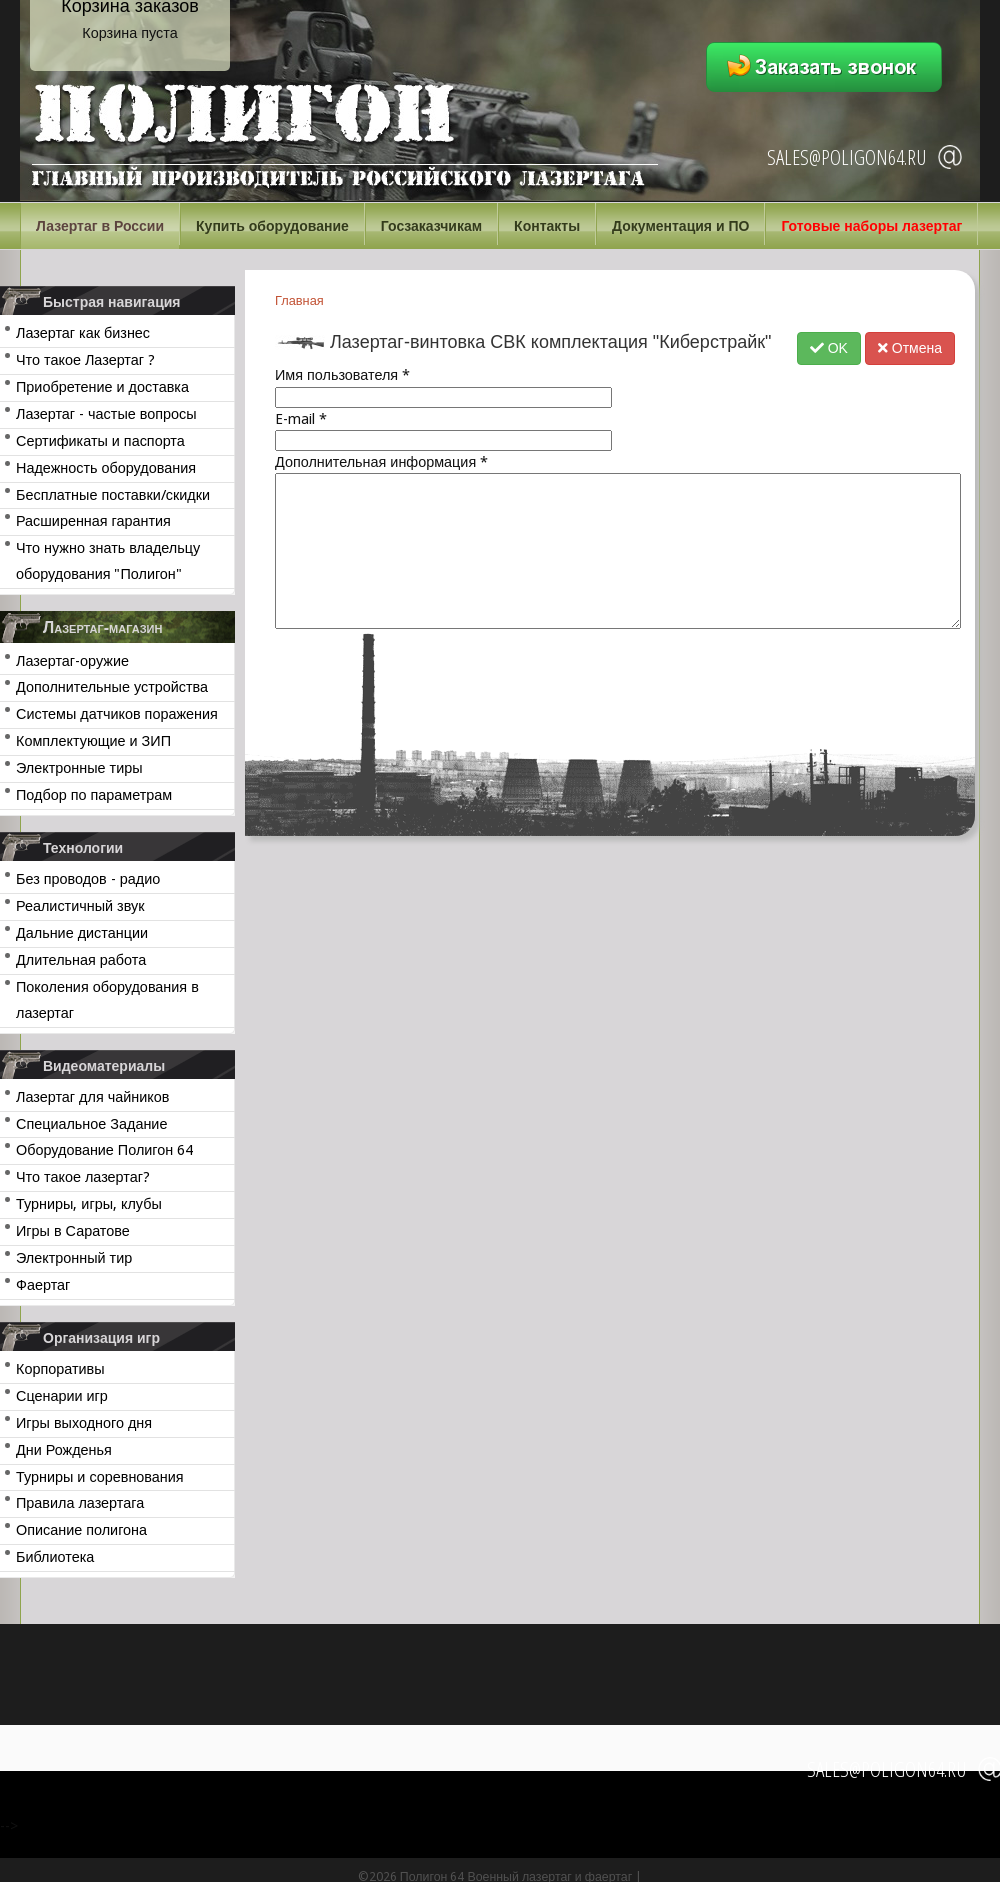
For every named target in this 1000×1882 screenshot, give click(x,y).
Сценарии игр (62, 1396)
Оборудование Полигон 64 (104, 1150)
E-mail (301, 419)
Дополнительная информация (381, 462)
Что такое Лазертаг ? (85, 360)
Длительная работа (81, 960)
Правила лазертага (80, 1503)
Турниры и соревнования (100, 1477)
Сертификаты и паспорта (100, 441)
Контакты (547, 226)
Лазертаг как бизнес (83, 333)
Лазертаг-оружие (72, 661)
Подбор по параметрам (94, 795)
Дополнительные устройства (112, 687)
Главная (299, 300)
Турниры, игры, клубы (89, 1204)
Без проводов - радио (88, 879)
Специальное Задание (91, 1124)
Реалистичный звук (80, 906)
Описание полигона (81, 1530)
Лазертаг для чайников (92, 1097)
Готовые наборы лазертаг (871, 226)
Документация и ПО (680, 226)
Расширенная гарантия (93, 521)
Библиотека (55, 1557)
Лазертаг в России (100, 226)
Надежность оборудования (106, 468)
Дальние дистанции (82, 933)
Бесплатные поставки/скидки (113, 495)
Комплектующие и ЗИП (93, 741)
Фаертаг (43, 1285)
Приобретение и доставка (102, 387)
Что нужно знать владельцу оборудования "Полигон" (108, 561)
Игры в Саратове (73, 1231)
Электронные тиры (79, 768)
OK (829, 348)
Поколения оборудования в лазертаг (107, 1000)
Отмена (910, 348)
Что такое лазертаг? (83, 1177)
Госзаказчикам (431, 226)
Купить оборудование (272, 226)
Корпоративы (60, 1369)
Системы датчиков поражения (117, 714)
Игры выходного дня (84, 1423)
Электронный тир (74, 1258)
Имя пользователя (342, 375)
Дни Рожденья (64, 1450)
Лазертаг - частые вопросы (106, 414)
